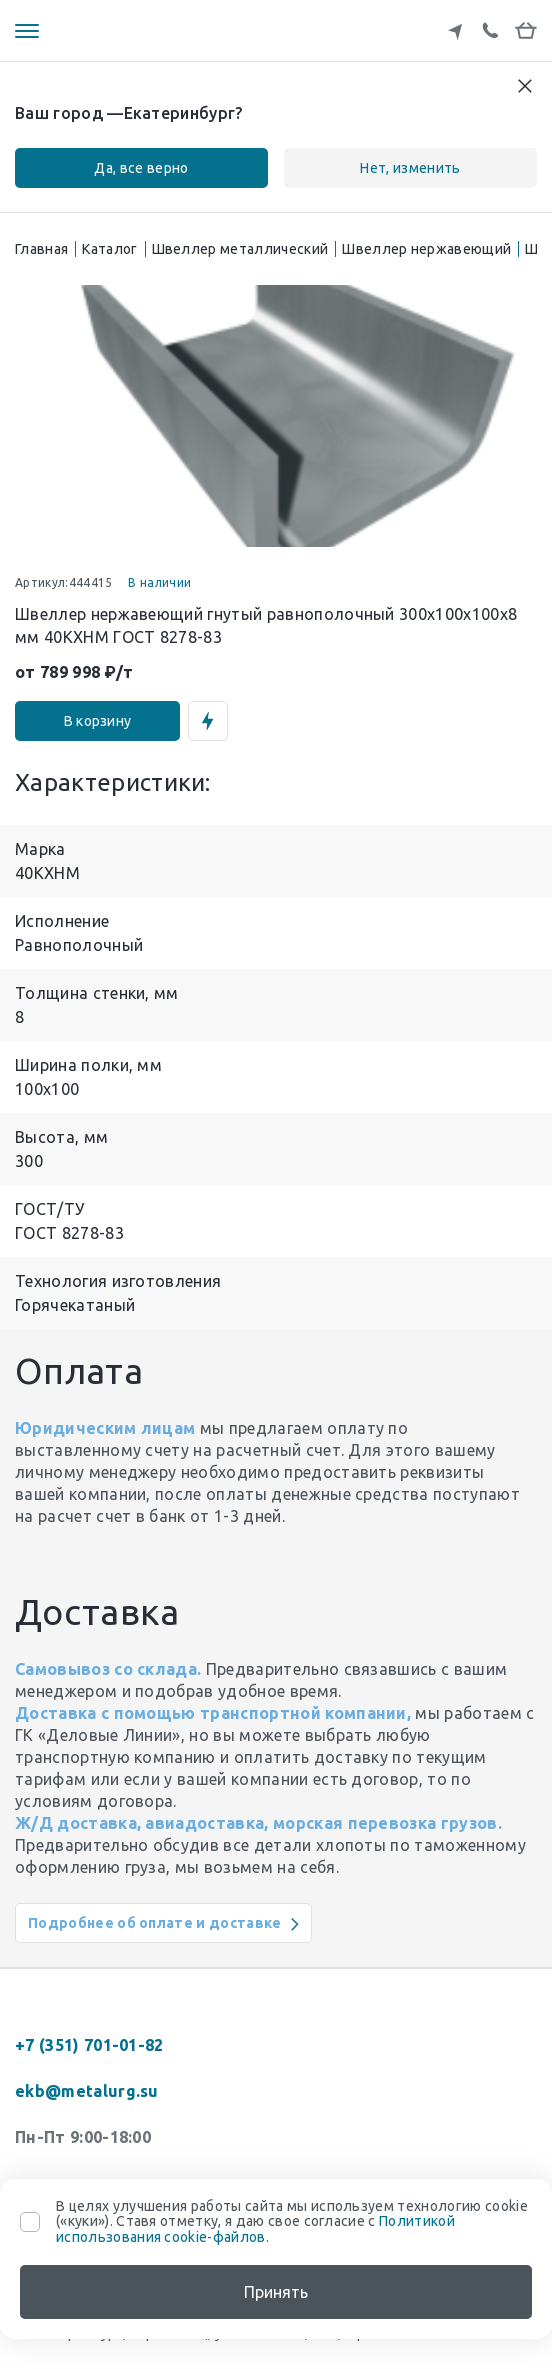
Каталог (109, 249)
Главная (41, 249)
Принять (276, 2292)
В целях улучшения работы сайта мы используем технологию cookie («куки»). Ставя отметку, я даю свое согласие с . (292, 2222)
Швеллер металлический (240, 249)
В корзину (98, 721)
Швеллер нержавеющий (426, 249)
